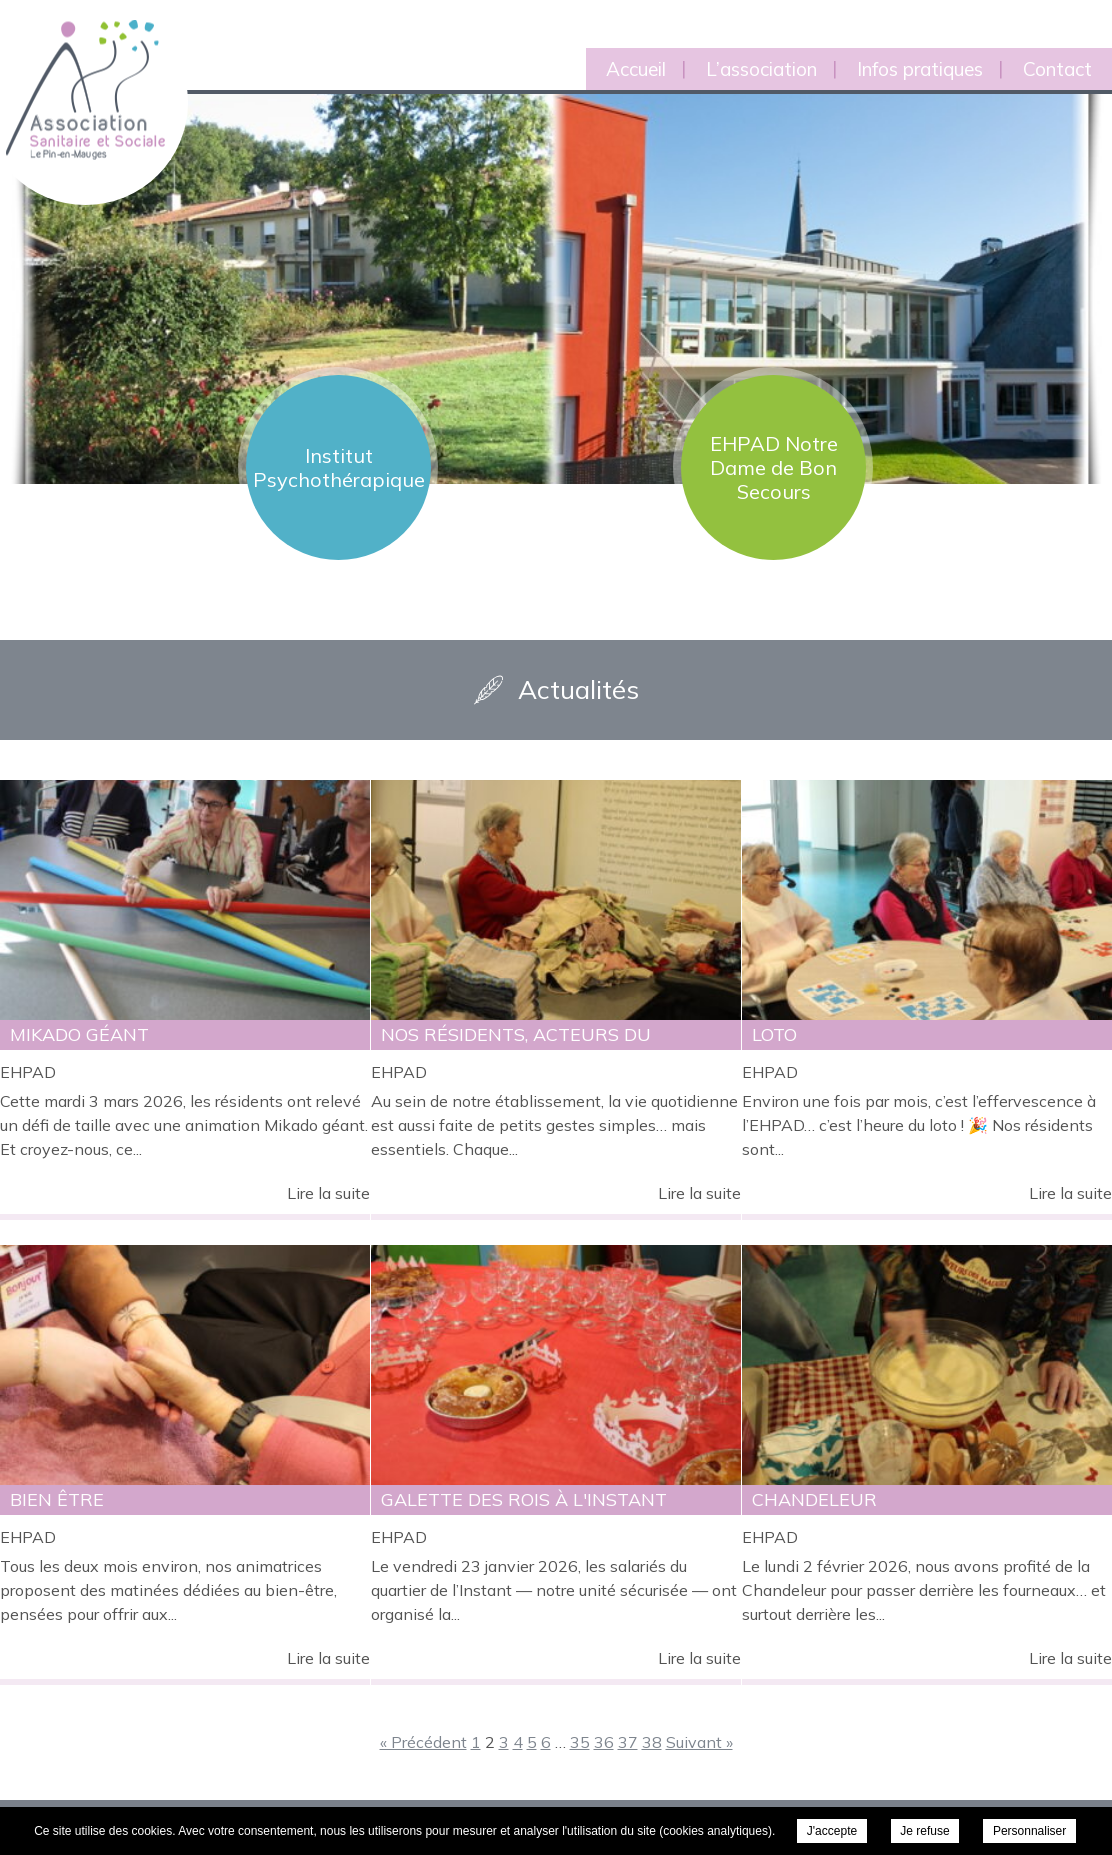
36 (604, 1742)
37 (628, 1742)
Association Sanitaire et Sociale (73, 67)
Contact (1057, 69)
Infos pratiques (920, 69)
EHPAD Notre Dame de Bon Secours (774, 467)
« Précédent (423, 1742)
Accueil (636, 69)
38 (652, 1742)
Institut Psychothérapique (339, 467)
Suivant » (699, 1742)
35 (580, 1742)
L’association (761, 69)
